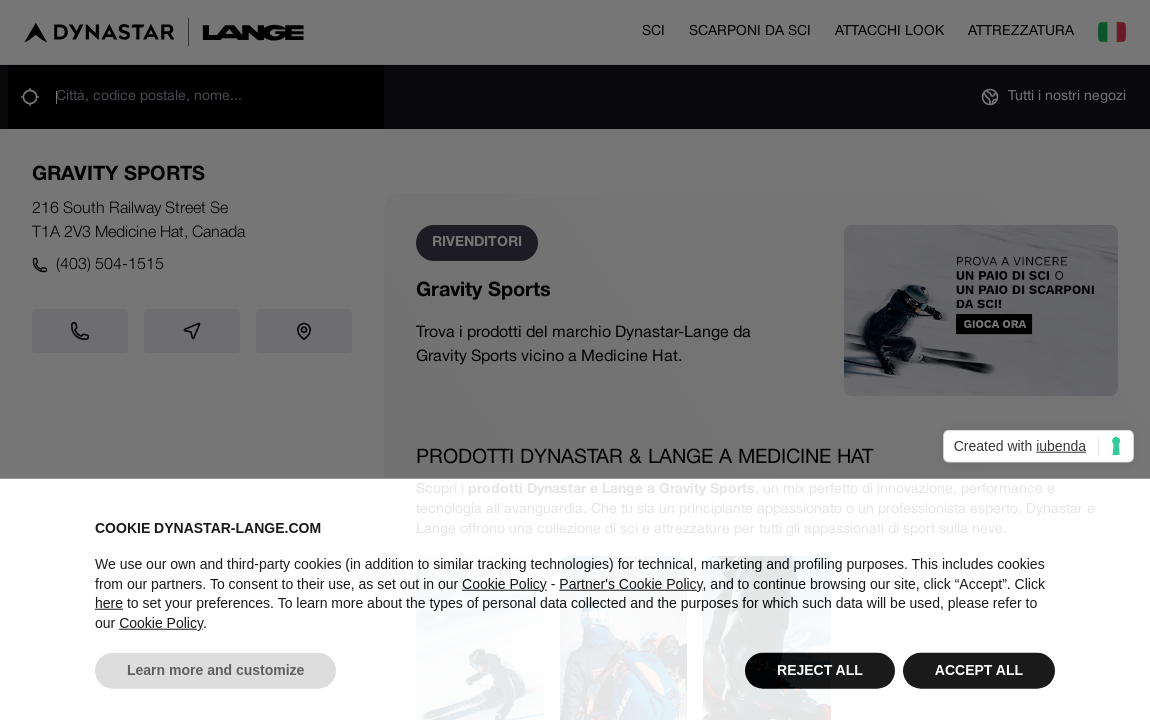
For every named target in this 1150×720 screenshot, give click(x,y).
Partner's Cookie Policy (630, 590)
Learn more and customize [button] (215, 677)
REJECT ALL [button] (820, 677)
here (109, 610)
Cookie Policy (504, 590)
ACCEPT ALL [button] (979, 677)
